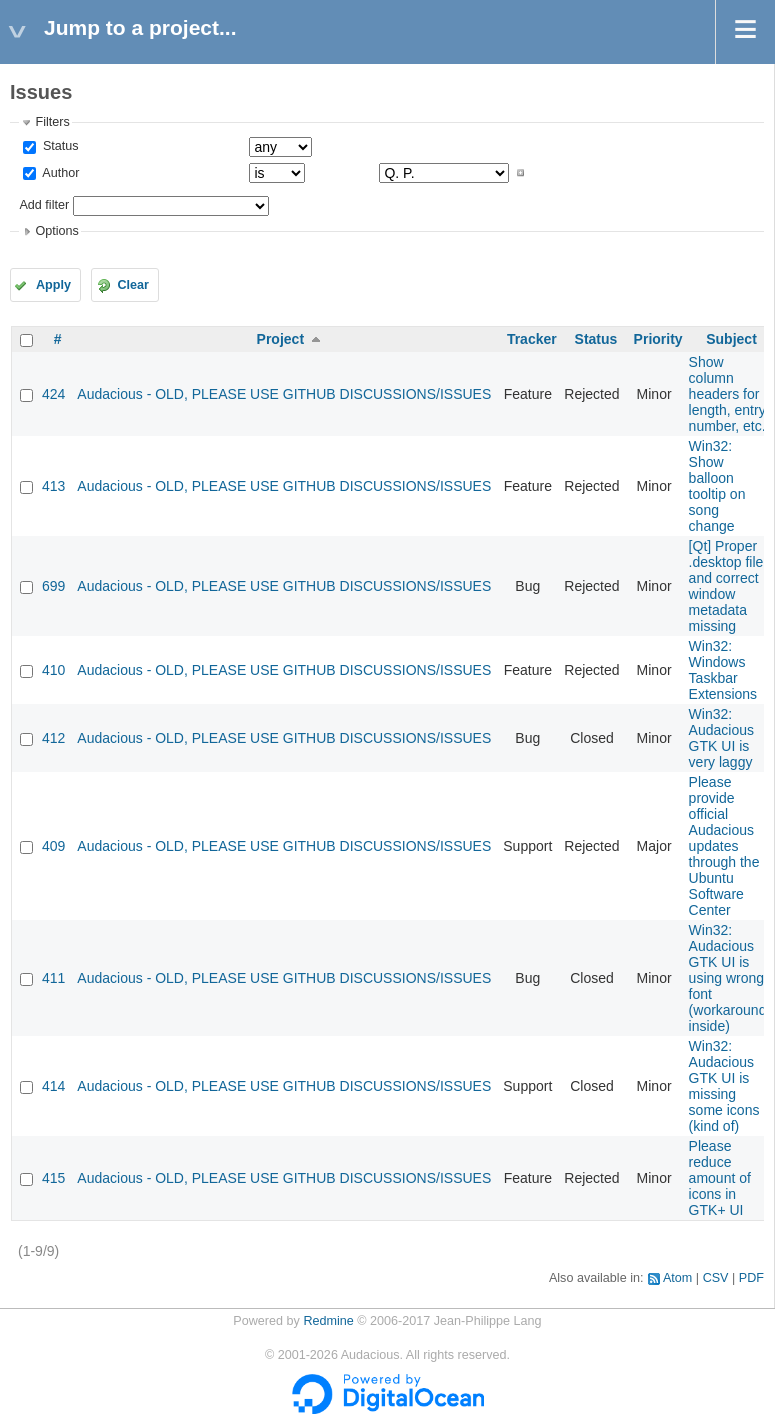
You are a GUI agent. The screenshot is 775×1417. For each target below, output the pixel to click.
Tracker (532, 339)
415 (53, 1178)
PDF (751, 1278)
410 (53, 670)
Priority (658, 339)
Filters (52, 122)
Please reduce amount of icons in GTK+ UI (720, 1178)
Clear (133, 285)
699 (53, 586)
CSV (716, 1278)
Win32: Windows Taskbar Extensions (723, 670)
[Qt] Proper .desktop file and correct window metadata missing (726, 586)
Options (56, 231)
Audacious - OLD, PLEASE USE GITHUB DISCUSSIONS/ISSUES (284, 394)
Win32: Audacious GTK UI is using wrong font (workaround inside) (728, 978)
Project (280, 339)
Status (58, 146)
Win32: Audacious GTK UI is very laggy (721, 738)
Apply (53, 285)
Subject (731, 339)
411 (53, 978)
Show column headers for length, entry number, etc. (727, 394)
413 (53, 486)
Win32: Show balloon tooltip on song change (717, 486)
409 (53, 846)
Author (59, 173)
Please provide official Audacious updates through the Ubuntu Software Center (724, 846)
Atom (677, 1278)
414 (53, 1086)
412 (53, 738)
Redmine (328, 1321)
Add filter (44, 205)
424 (53, 394)
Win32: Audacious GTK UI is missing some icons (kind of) (724, 1086)
